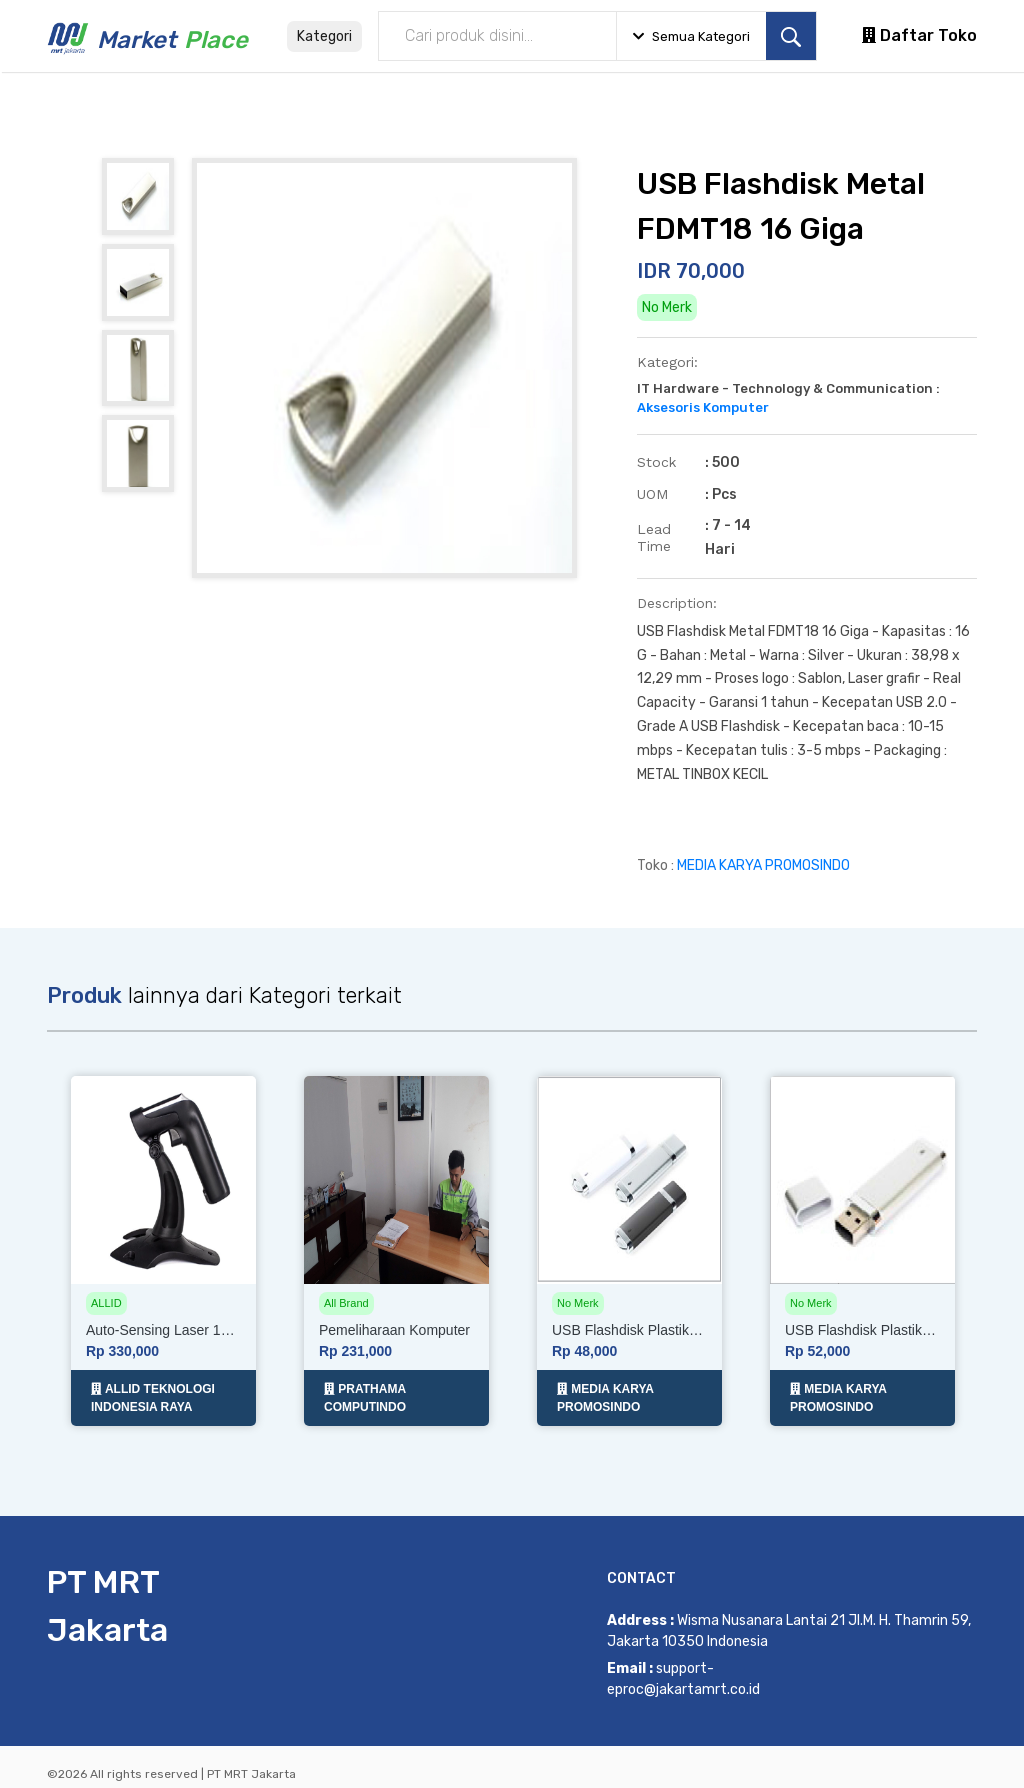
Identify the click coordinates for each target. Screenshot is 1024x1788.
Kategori (324, 36)
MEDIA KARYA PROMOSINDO (763, 865)
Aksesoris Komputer (703, 407)
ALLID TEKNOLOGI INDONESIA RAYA (153, 1390)
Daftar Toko (919, 35)
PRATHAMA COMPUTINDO (365, 1390)
